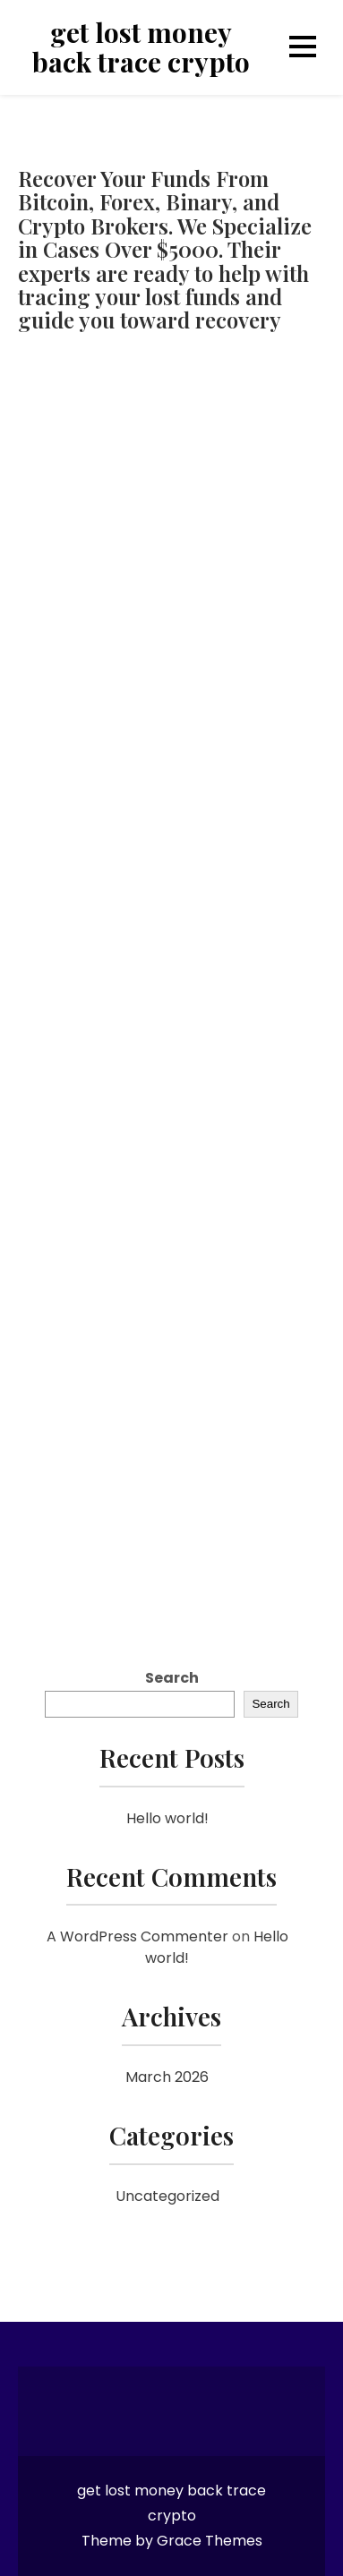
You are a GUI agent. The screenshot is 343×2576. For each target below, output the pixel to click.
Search (172, 1678)
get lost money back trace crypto (141, 47)
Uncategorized (167, 2196)
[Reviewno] (171, 976)
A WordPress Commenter (137, 1936)
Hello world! (167, 1818)
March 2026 (167, 2077)
